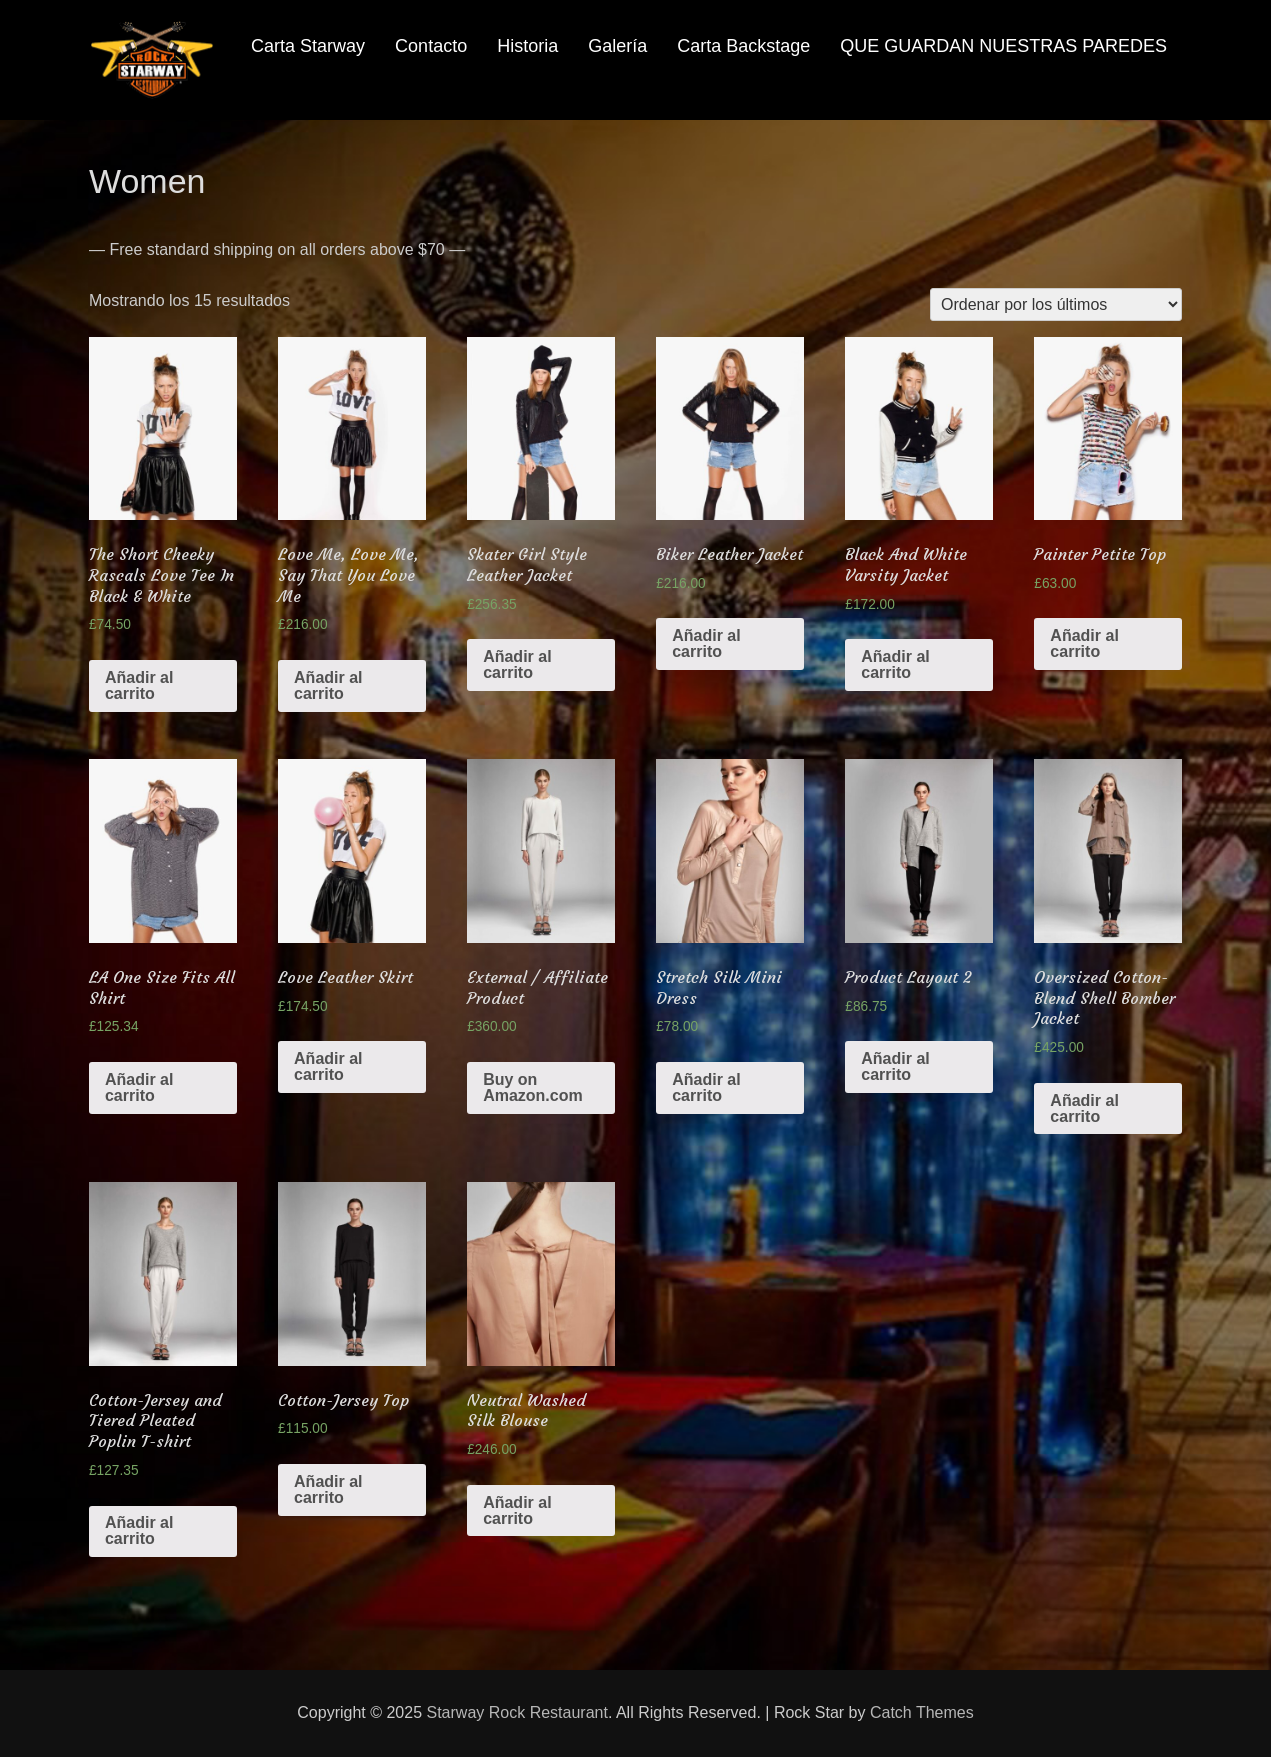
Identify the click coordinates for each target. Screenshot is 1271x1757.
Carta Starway (308, 46)
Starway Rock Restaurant (517, 1712)
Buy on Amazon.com (533, 1087)
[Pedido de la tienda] (1056, 304)
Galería (617, 46)
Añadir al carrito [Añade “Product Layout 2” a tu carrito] (895, 1066)
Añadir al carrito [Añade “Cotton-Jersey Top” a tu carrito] (328, 1489)
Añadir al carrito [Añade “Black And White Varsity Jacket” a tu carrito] (895, 664)
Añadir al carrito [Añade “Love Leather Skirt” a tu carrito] (328, 1066)
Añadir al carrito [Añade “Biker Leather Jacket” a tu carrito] (706, 643)
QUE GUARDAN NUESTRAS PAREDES (1003, 46)
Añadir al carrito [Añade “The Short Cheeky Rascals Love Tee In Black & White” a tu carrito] (139, 685)
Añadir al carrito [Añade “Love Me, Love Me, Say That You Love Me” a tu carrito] (328, 685)
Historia (527, 46)
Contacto (431, 46)
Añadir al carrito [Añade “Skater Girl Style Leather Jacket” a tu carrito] (517, 664)
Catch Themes (922, 1712)
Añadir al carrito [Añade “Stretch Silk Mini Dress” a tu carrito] (706, 1087)
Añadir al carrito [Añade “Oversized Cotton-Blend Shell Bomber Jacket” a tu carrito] (1084, 1108)
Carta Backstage (743, 46)
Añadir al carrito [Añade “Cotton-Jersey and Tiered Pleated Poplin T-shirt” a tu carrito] (139, 1530)
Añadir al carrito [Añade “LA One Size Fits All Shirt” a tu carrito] (139, 1087)
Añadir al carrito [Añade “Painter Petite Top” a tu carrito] (1084, 643)
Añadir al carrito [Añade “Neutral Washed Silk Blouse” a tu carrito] (517, 1510)
